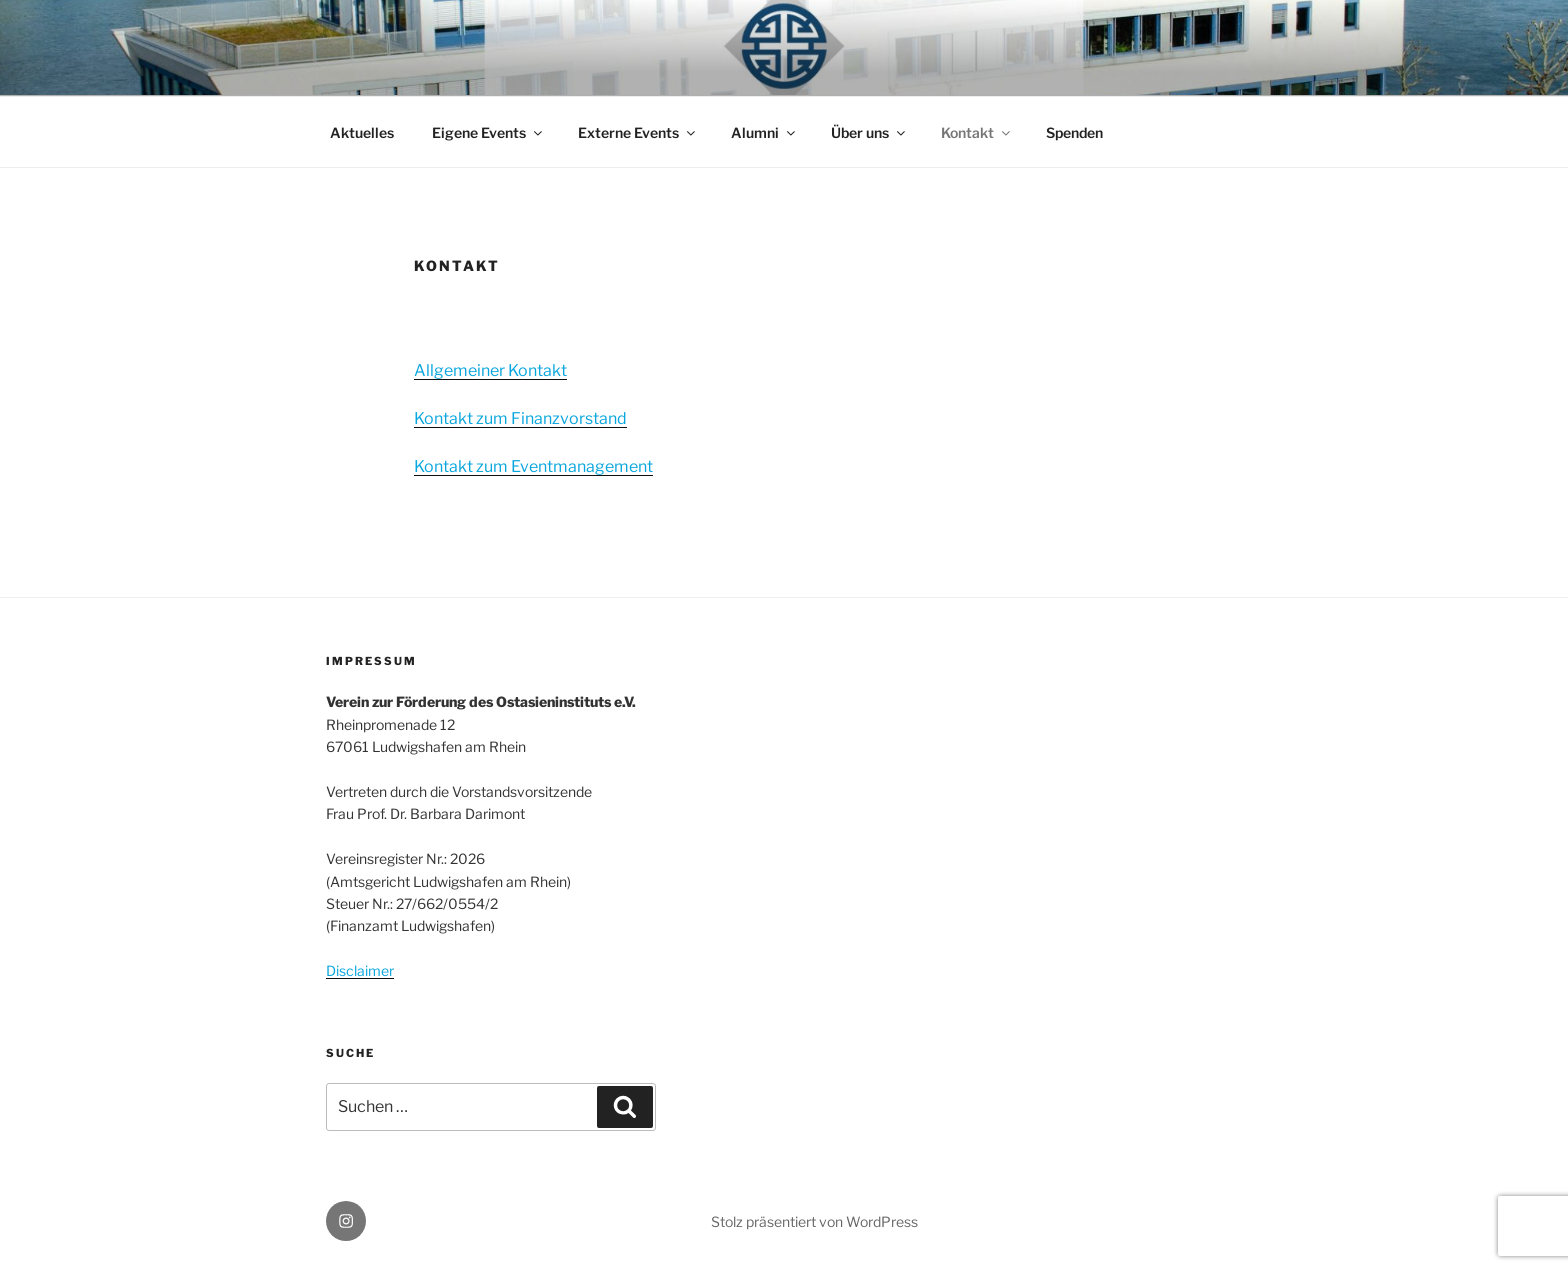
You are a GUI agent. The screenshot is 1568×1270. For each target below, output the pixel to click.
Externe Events (638, 132)
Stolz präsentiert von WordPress (814, 1221)
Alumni (764, 132)
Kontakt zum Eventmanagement (533, 466)
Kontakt (977, 132)
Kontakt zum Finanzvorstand (520, 418)
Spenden (1074, 132)
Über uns (869, 132)
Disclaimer (360, 970)
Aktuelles (362, 132)
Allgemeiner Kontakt (490, 370)
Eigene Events (488, 132)
